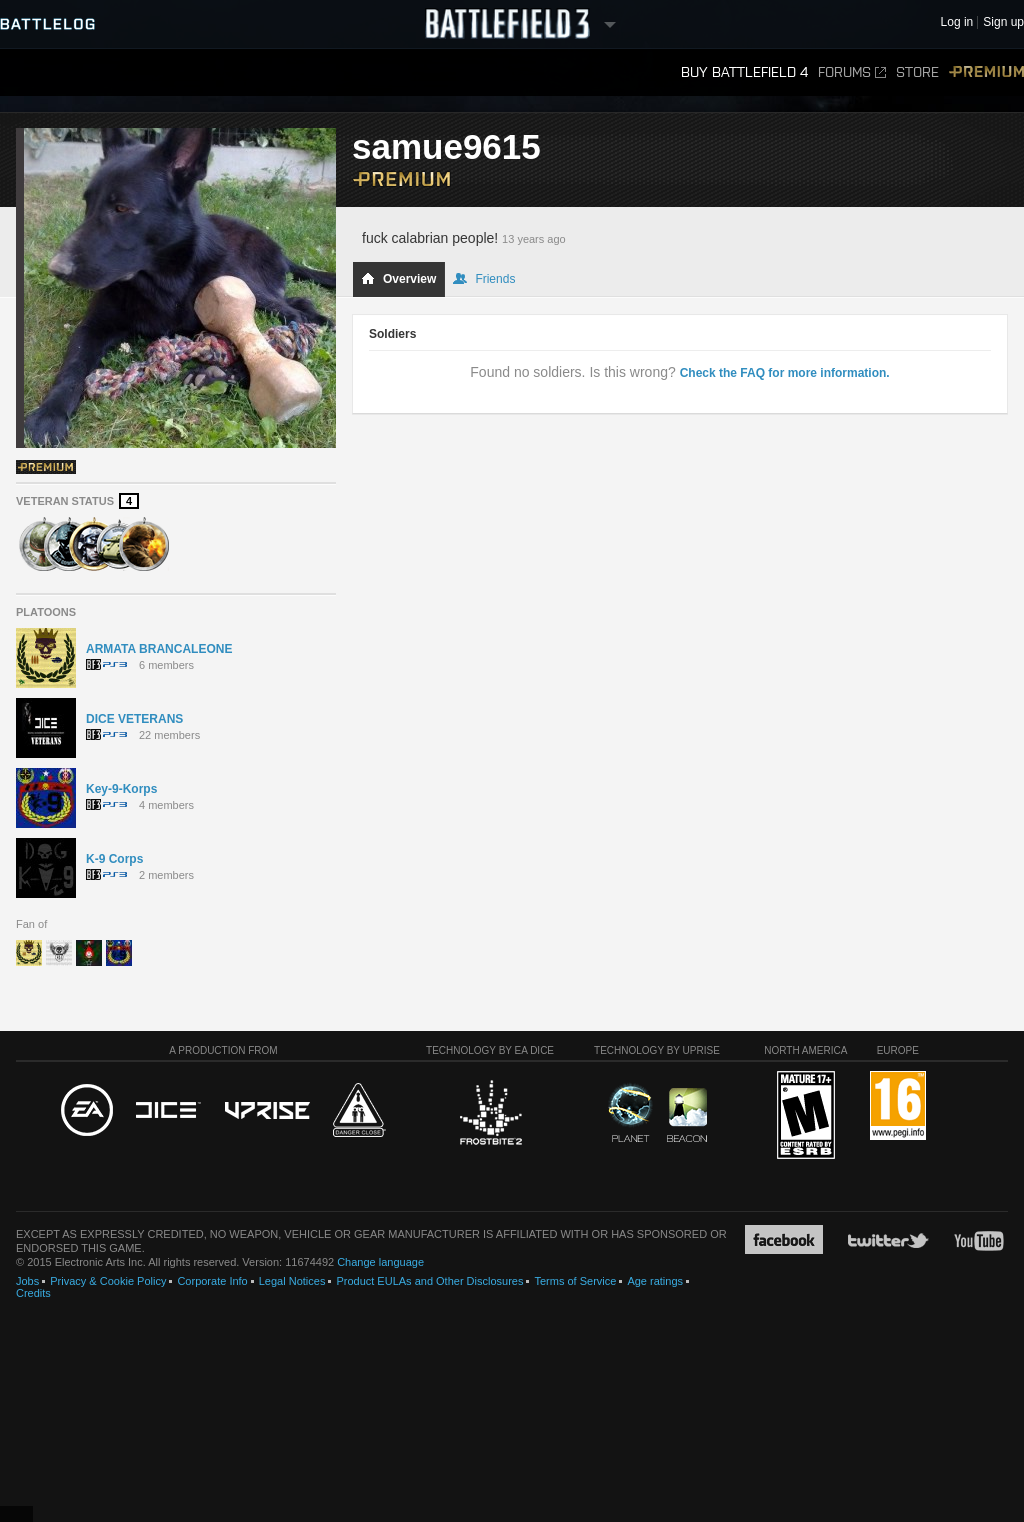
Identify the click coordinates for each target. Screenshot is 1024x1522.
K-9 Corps (114, 859)
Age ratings (655, 1281)
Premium (986, 72)
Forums (852, 72)
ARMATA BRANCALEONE (159, 649)
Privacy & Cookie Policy (108, 1281)
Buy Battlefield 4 (744, 72)
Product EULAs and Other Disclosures (429, 1281)
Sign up (1003, 22)
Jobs (27, 1281)
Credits (33, 1293)
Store (917, 72)
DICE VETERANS (134, 719)
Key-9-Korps (121, 789)
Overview (398, 279)
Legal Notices (292, 1281)
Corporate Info (212, 1281)
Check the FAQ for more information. (785, 373)
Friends (484, 279)
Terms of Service (575, 1281)
